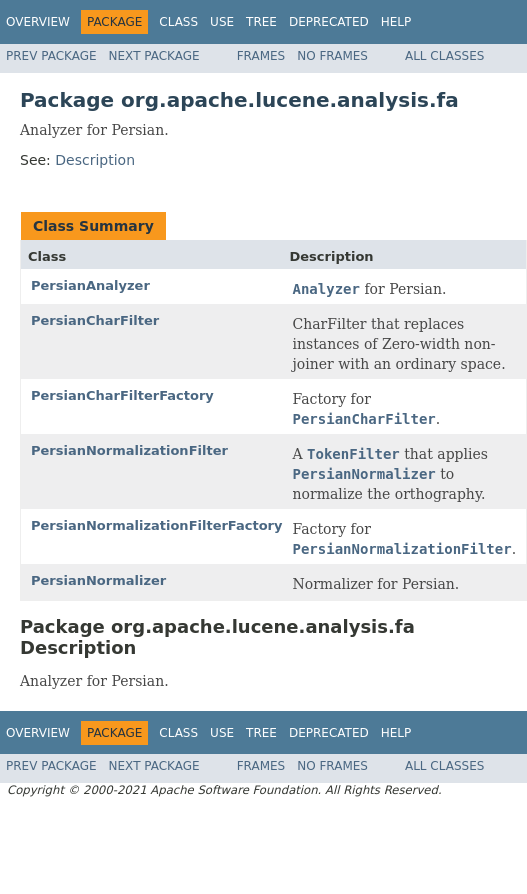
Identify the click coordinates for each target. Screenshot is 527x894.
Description (95, 160)
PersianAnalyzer (90, 285)
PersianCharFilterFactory (122, 395)
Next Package (154, 56)
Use (222, 22)
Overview (38, 22)
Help (396, 22)
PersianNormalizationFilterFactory (157, 525)
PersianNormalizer (98, 580)
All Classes (444, 56)
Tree (261, 22)
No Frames (332, 56)
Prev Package (51, 56)
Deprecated (329, 22)
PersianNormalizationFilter (129, 450)
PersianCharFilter (95, 320)
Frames (261, 56)
